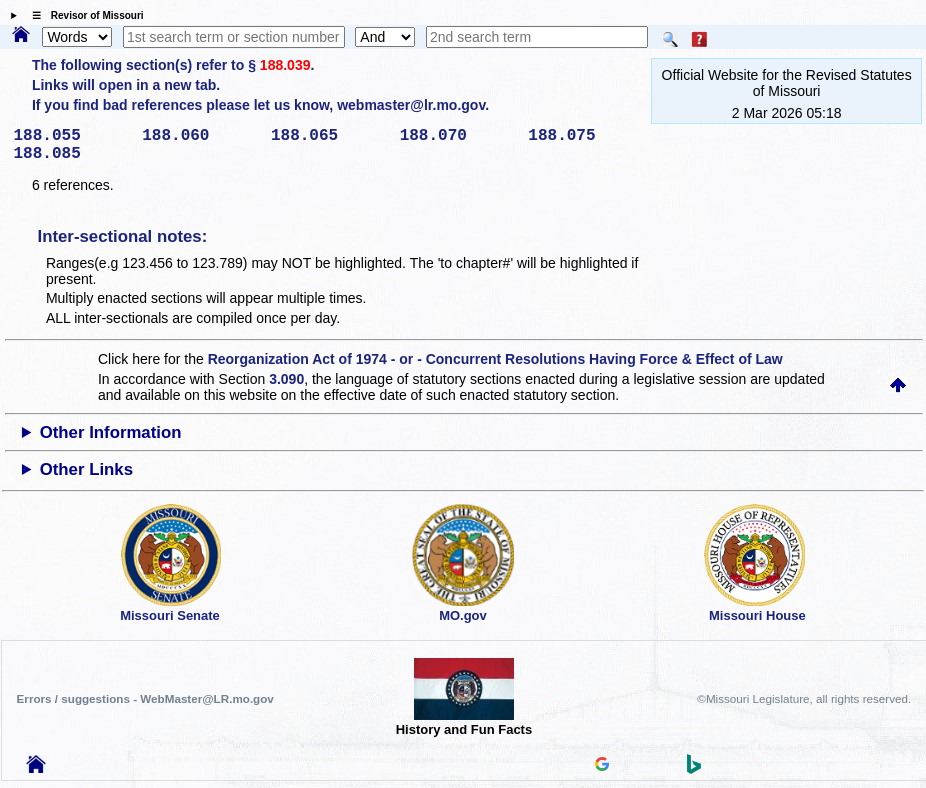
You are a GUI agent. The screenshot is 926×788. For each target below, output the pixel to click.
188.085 (71, 154)
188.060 (199, 136)
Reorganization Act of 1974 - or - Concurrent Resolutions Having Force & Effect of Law (495, 359)
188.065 (328, 136)
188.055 (71, 136)
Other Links (86, 469)
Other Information (111, 432)
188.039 (285, 65)
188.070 (457, 136)
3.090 (286, 379)
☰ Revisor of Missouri (83, 15)
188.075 (585, 136)
